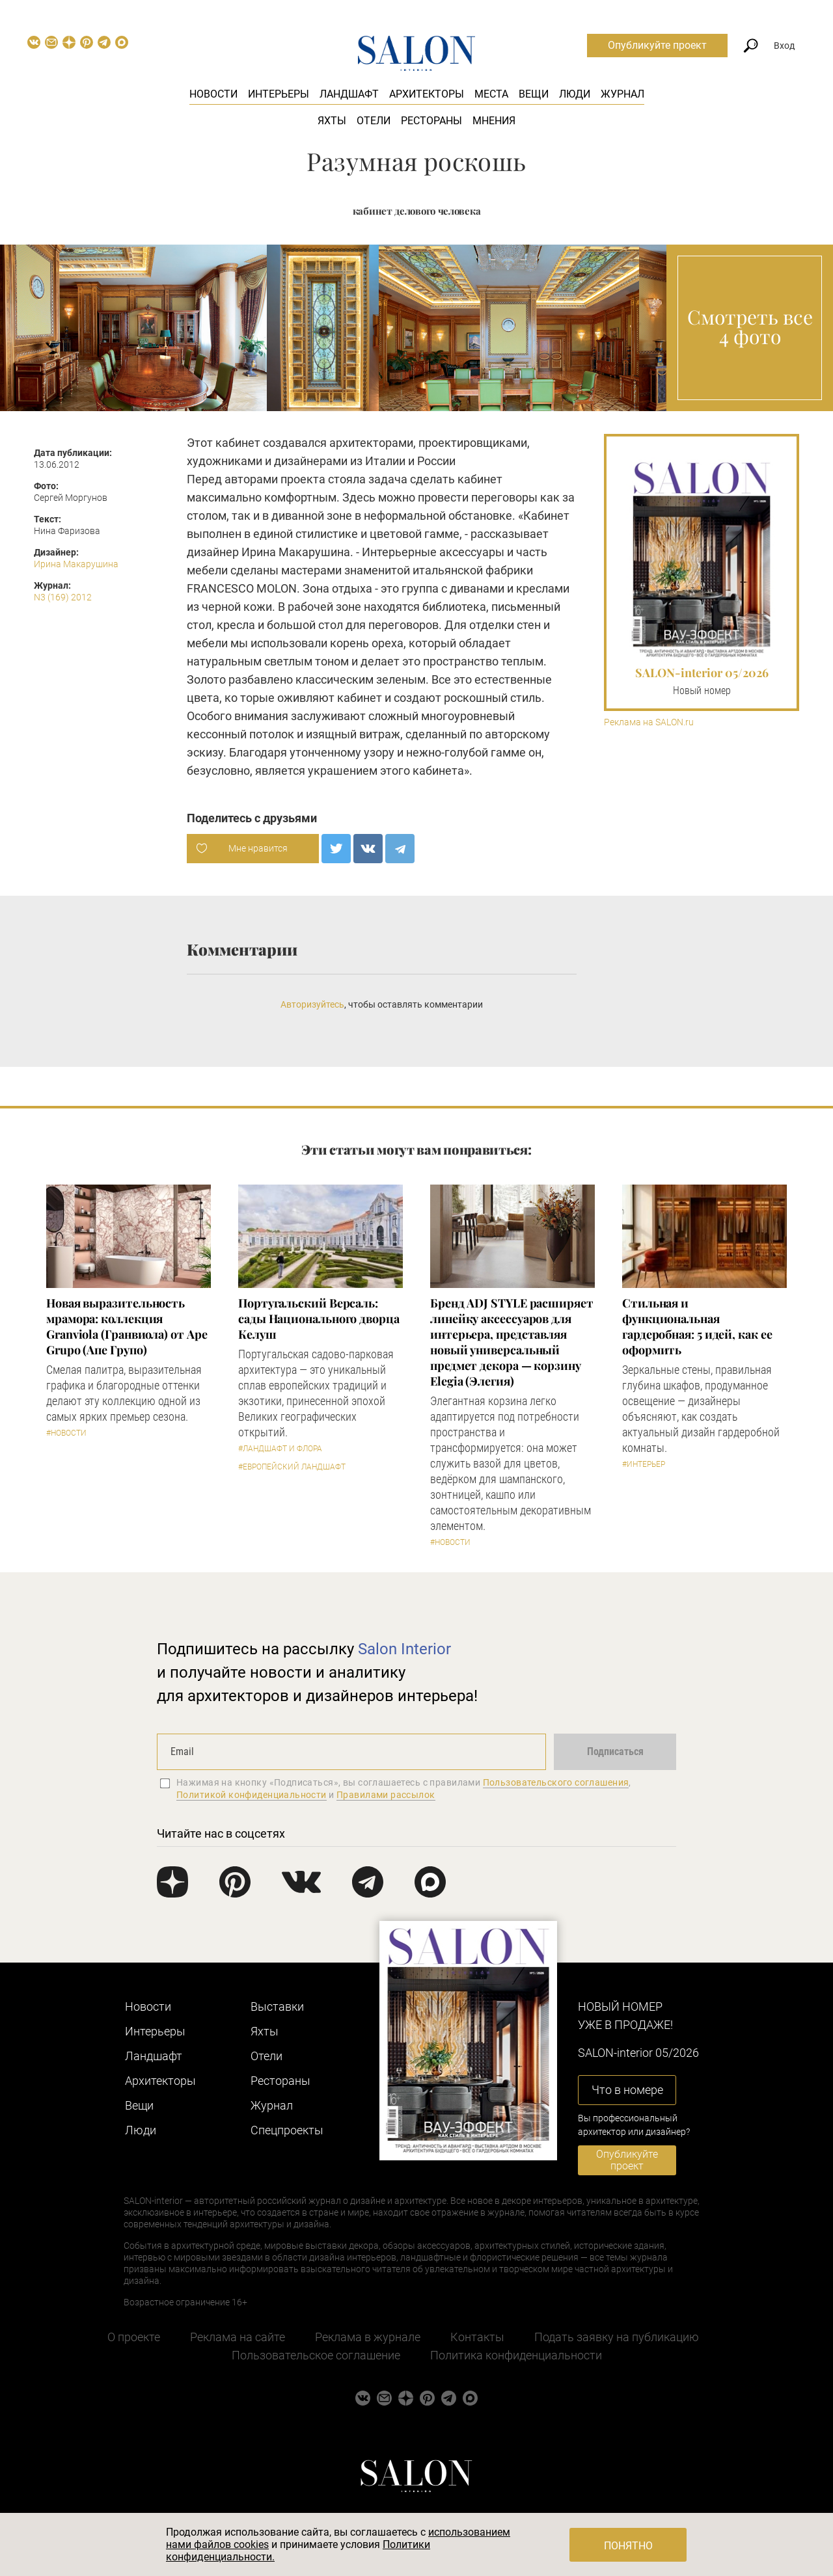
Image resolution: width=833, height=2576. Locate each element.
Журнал (622, 94)
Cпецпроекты (287, 2130)
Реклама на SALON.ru (649, 722)
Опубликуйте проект (657, 45)
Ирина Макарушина (76, 564)
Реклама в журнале (367, 2337)
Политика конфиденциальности (516, 2355)
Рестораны (431, 120)
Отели (373, 120)
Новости (213, 94)
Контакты (477, 2337)
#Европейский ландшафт (292, 1467)
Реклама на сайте (237, 2337)
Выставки (277, 2006)
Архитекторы (426, 94)
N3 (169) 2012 (63, 597)
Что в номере (627, 2090)
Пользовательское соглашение (316, 2355)
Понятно (628, 2546)
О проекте (133, 2337)
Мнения (493, 120)
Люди (574, 94)
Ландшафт (349, 94)
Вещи (534, 94)
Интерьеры (278, 94)
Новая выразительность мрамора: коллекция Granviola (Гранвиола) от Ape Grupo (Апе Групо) (126, 1326)
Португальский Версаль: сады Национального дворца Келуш (319, 1318)
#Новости (66, 1433)
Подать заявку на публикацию (616, 2337)
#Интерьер (643, 1464)
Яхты (332, 120)
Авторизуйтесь (312, 1004)
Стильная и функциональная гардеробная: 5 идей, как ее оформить (697, 1326)
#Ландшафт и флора (280, 1449)
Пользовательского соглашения (556, 1782)
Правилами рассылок (385, 1795)
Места (491, 94)
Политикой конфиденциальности (251, 1795)
